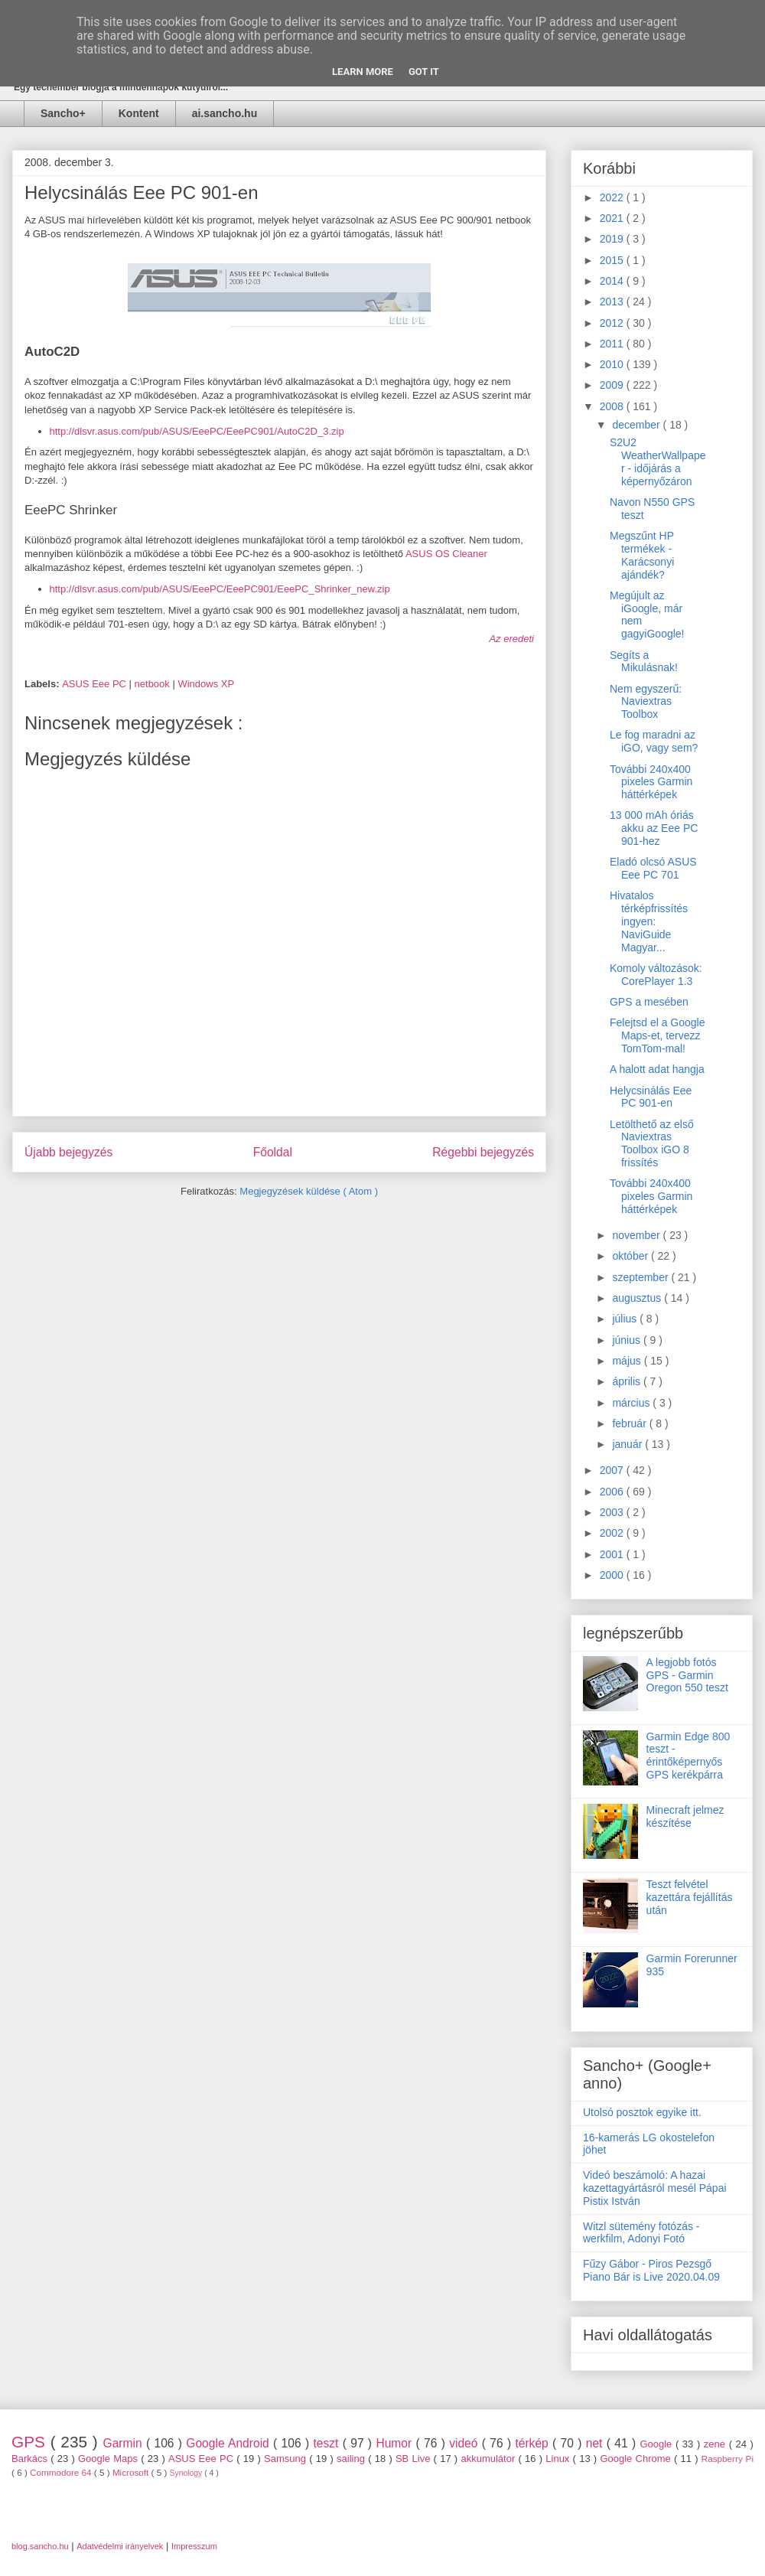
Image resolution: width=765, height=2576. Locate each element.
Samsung (286, 2458)
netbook (154, 684)
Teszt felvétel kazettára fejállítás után (689, 1897)
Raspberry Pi (728, 2459)
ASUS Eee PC (95, 684)
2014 (613, 281)
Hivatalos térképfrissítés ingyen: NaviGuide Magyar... (649, 921)
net (596, 2443)
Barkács (30, 2458)
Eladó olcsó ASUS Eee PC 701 (653, 868)
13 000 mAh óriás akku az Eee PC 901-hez (654, 828)
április (627, 1381)
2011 (613, 343)
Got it (424, 71)
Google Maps (109, 2458)
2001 (613, 1554)
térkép (533, 2443)
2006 (613, 1491)
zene (716, 2444)
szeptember (641, 1277)
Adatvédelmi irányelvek (119, 2546)
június (627, 1340)
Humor (395, 2443)
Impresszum (194, 2546)
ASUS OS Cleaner (446, 553)
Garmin (124, 2443)
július (626, 1318)
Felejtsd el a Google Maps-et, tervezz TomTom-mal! (657, 1035)
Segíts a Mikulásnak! (644, 661)
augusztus (638, 1298)
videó (465, 2443)
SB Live (415, 2458)
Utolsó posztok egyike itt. (642, 2112)
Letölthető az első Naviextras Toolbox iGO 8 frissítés (652, 1143)
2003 (613, 1512)
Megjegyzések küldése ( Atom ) (308, 1191)
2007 (613, 1470)
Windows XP (205, 684)
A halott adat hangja (657, 1069)
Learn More (362, 71)
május (627, 1361)
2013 (613, 301)
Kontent (139, 113)
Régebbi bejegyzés (483, 1152)
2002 (613, 1533)
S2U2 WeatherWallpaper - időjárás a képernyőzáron (658, 461)
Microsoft (131, 2472)
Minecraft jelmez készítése (685, 1816)
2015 (613, 260)
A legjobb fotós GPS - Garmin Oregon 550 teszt (687, 1675)
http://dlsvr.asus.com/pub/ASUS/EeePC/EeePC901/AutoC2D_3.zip (197, 431)
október (631, 1256)
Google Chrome (637, 2458)
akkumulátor (489, 2458)
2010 (613, 364)
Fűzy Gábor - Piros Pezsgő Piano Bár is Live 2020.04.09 (651, 2270)
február (630, 1423)
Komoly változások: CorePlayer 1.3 (656, 974)
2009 (613, 385)
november (637, 1235)
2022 (613, 197)
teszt (327, 2443)
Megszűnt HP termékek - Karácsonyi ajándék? (642, 555)
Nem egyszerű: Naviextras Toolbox (646, 702)
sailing (352, 2458)
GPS (30, 2441)
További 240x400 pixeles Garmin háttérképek (651, 782)
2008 (613, 406)
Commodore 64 (62, 2472)
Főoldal (272, 1152)
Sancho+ (63, 113)
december (637, 425)
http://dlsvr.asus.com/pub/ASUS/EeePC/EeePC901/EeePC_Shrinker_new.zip (220, 589)
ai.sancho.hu (225, 113)
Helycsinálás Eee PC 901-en (651, 1097)
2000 (613, 1575)
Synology (187, 2473)
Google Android (229, 2443)
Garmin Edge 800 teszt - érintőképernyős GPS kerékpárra (688, 1755)
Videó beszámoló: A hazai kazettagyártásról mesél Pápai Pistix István (655, 2188)
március (632, 1403)
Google (657, 2444)
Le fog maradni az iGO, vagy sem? (654, 741)
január (628, 1444)
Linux (558, 2458)
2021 (613, 218)
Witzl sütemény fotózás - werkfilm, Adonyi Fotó (641, 2232)
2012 (613, 323)
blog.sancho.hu (40, 2546)
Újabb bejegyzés (68, 1152)
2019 (613, 239)
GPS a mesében (649, 1002)
